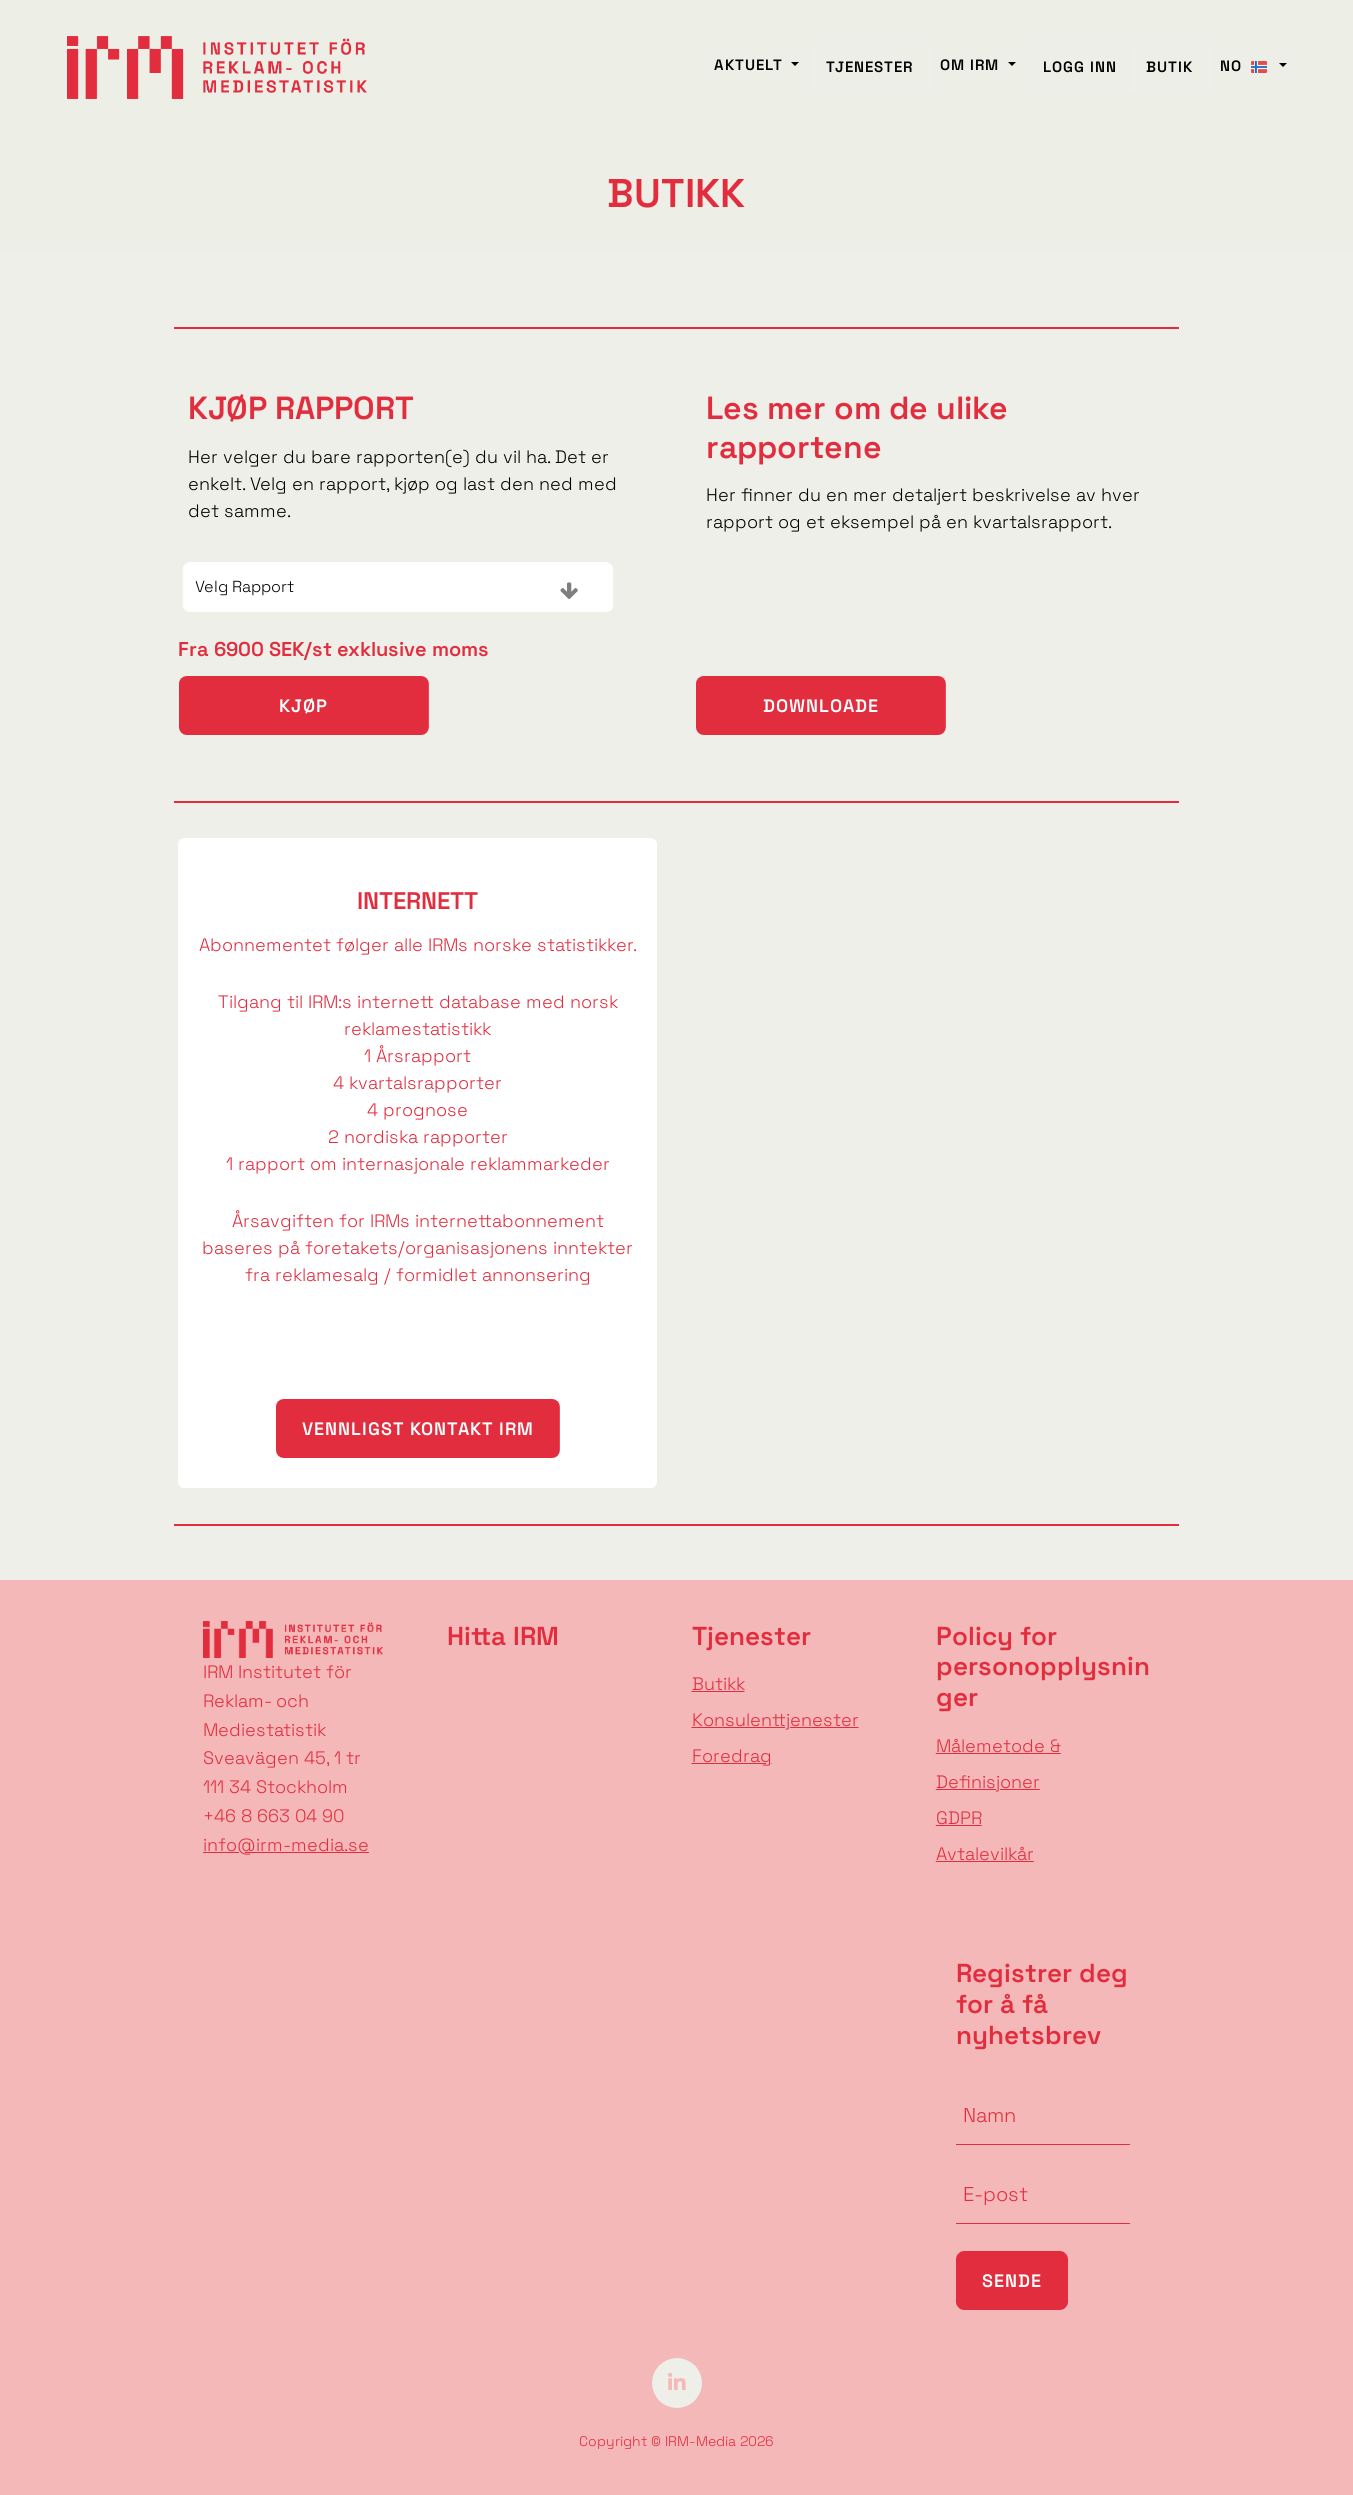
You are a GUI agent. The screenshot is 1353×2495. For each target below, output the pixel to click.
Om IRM (972, 76)
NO (1247, 77)
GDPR (959, 1817)
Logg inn (1080, 78)
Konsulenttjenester (775, 1719)
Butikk (718, 1683)
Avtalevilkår (985, 1853)
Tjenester (869, 78)
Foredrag (732, 1755)
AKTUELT (751, 76)
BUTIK (1169, 78)
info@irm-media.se (286, 1844)
